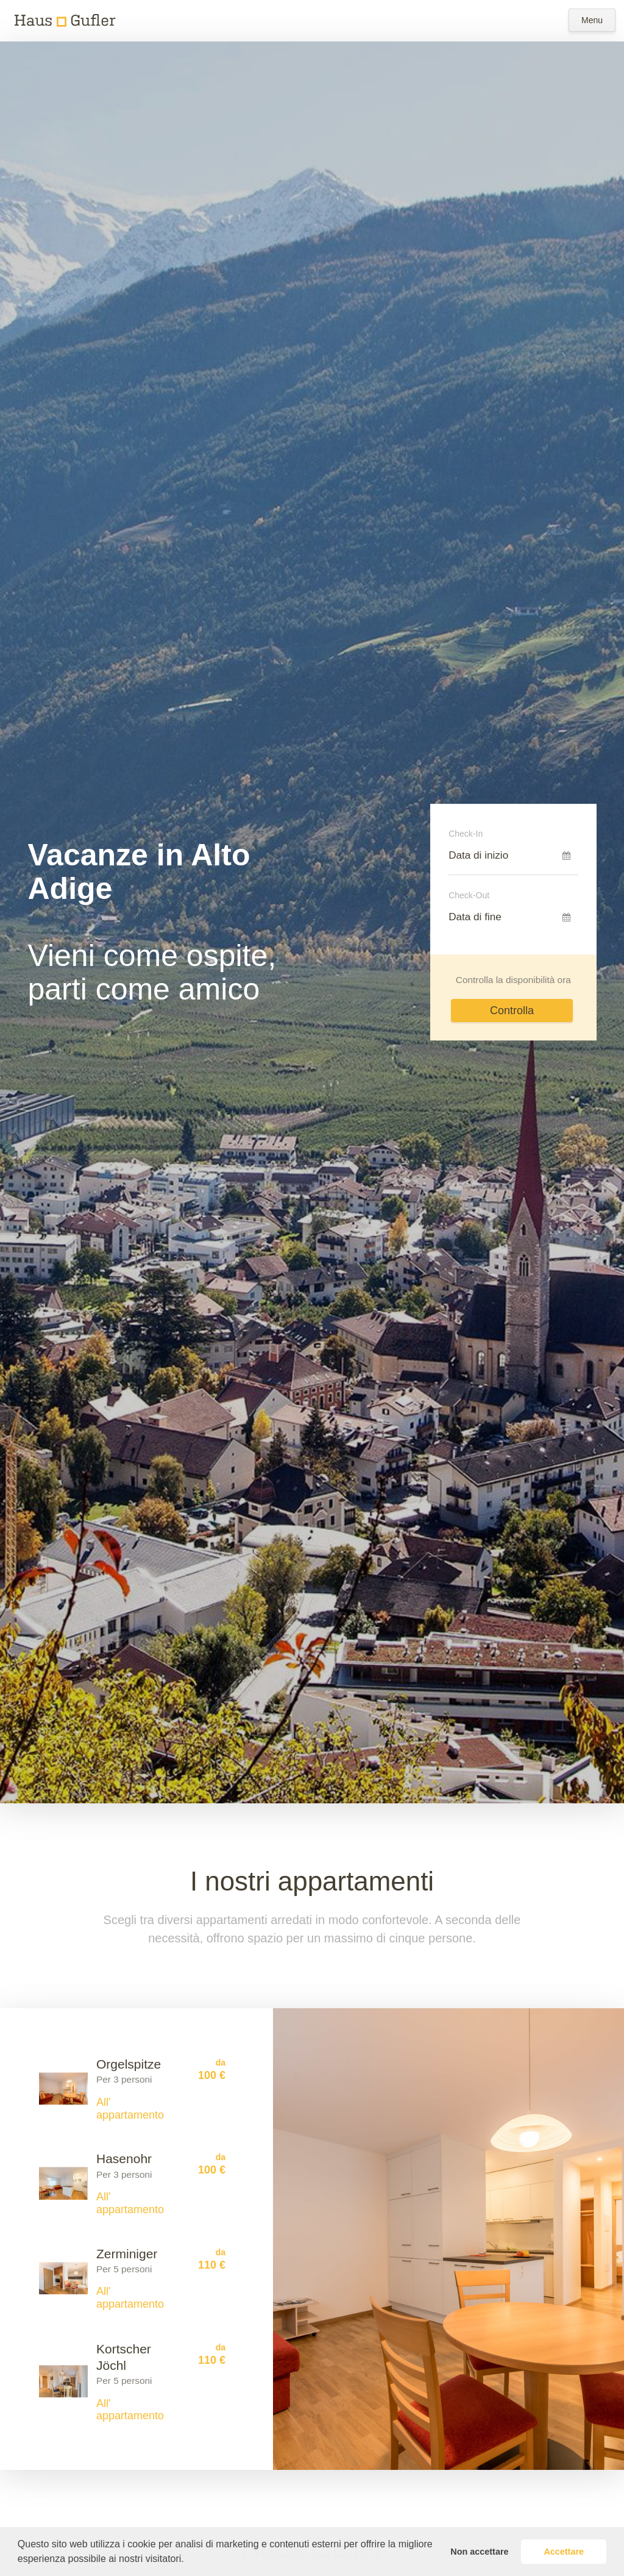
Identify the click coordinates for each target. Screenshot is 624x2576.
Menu (592, 20)
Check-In (465, 834)
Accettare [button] (564, 2551)
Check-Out (468, 895)
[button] (188, 2560)
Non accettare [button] (479, 2551)
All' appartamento (130, 2108)
